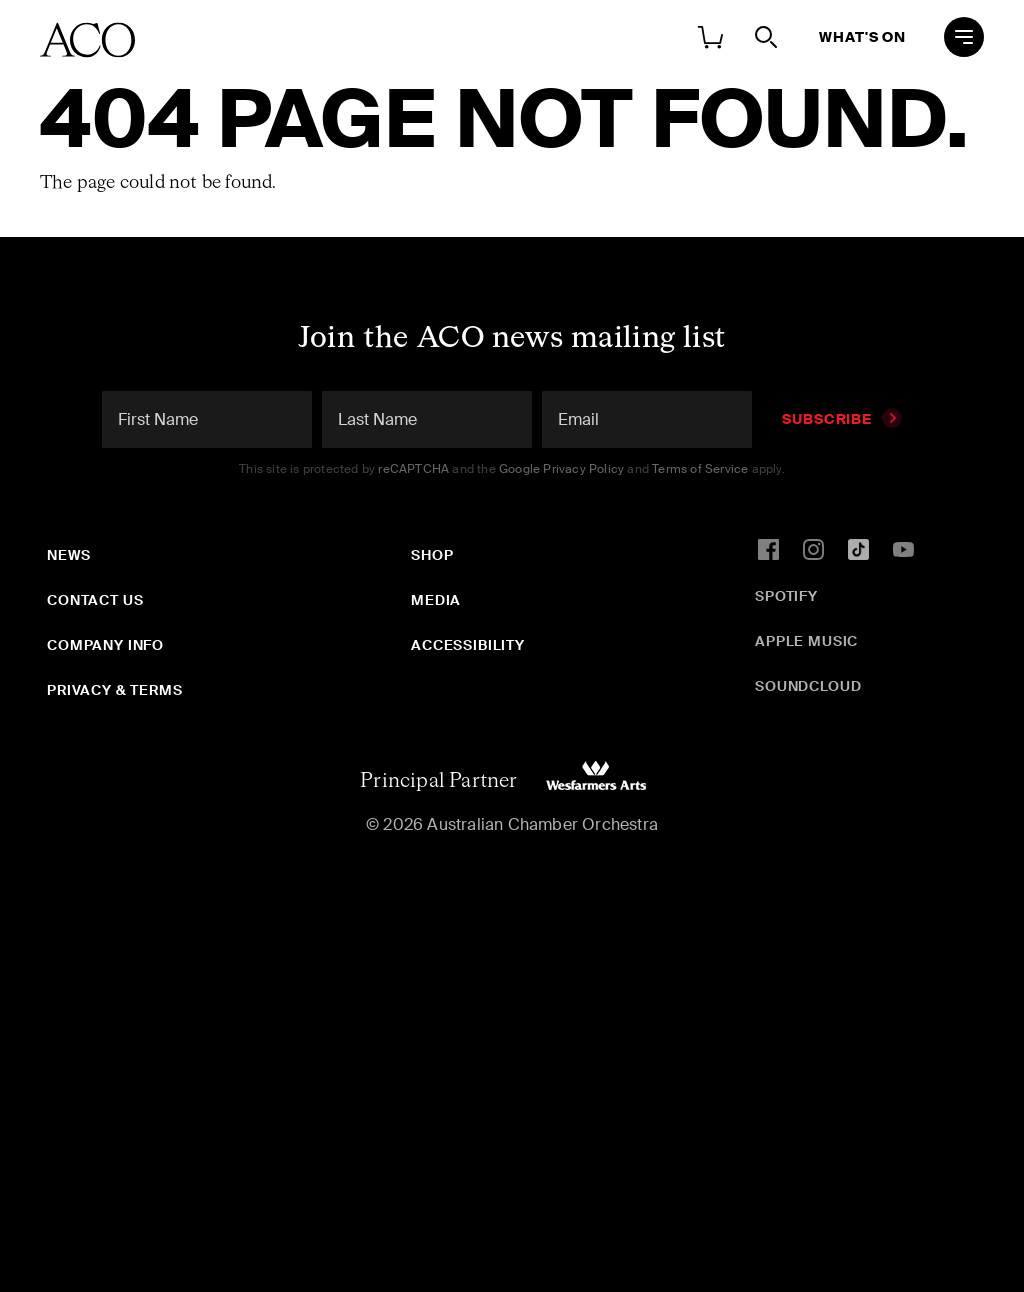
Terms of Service (700, 469)
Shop (432, 555)
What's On (862, 37)
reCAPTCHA (413, 469)
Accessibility (468, 645)
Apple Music (806, 641)
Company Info (105, 645)
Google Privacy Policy (561, 469)
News (68, 555)
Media (436, 600)
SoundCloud (808, 686)
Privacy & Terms (115, 690)
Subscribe (842, 419)
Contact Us (95, 600)
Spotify (786, 596)
